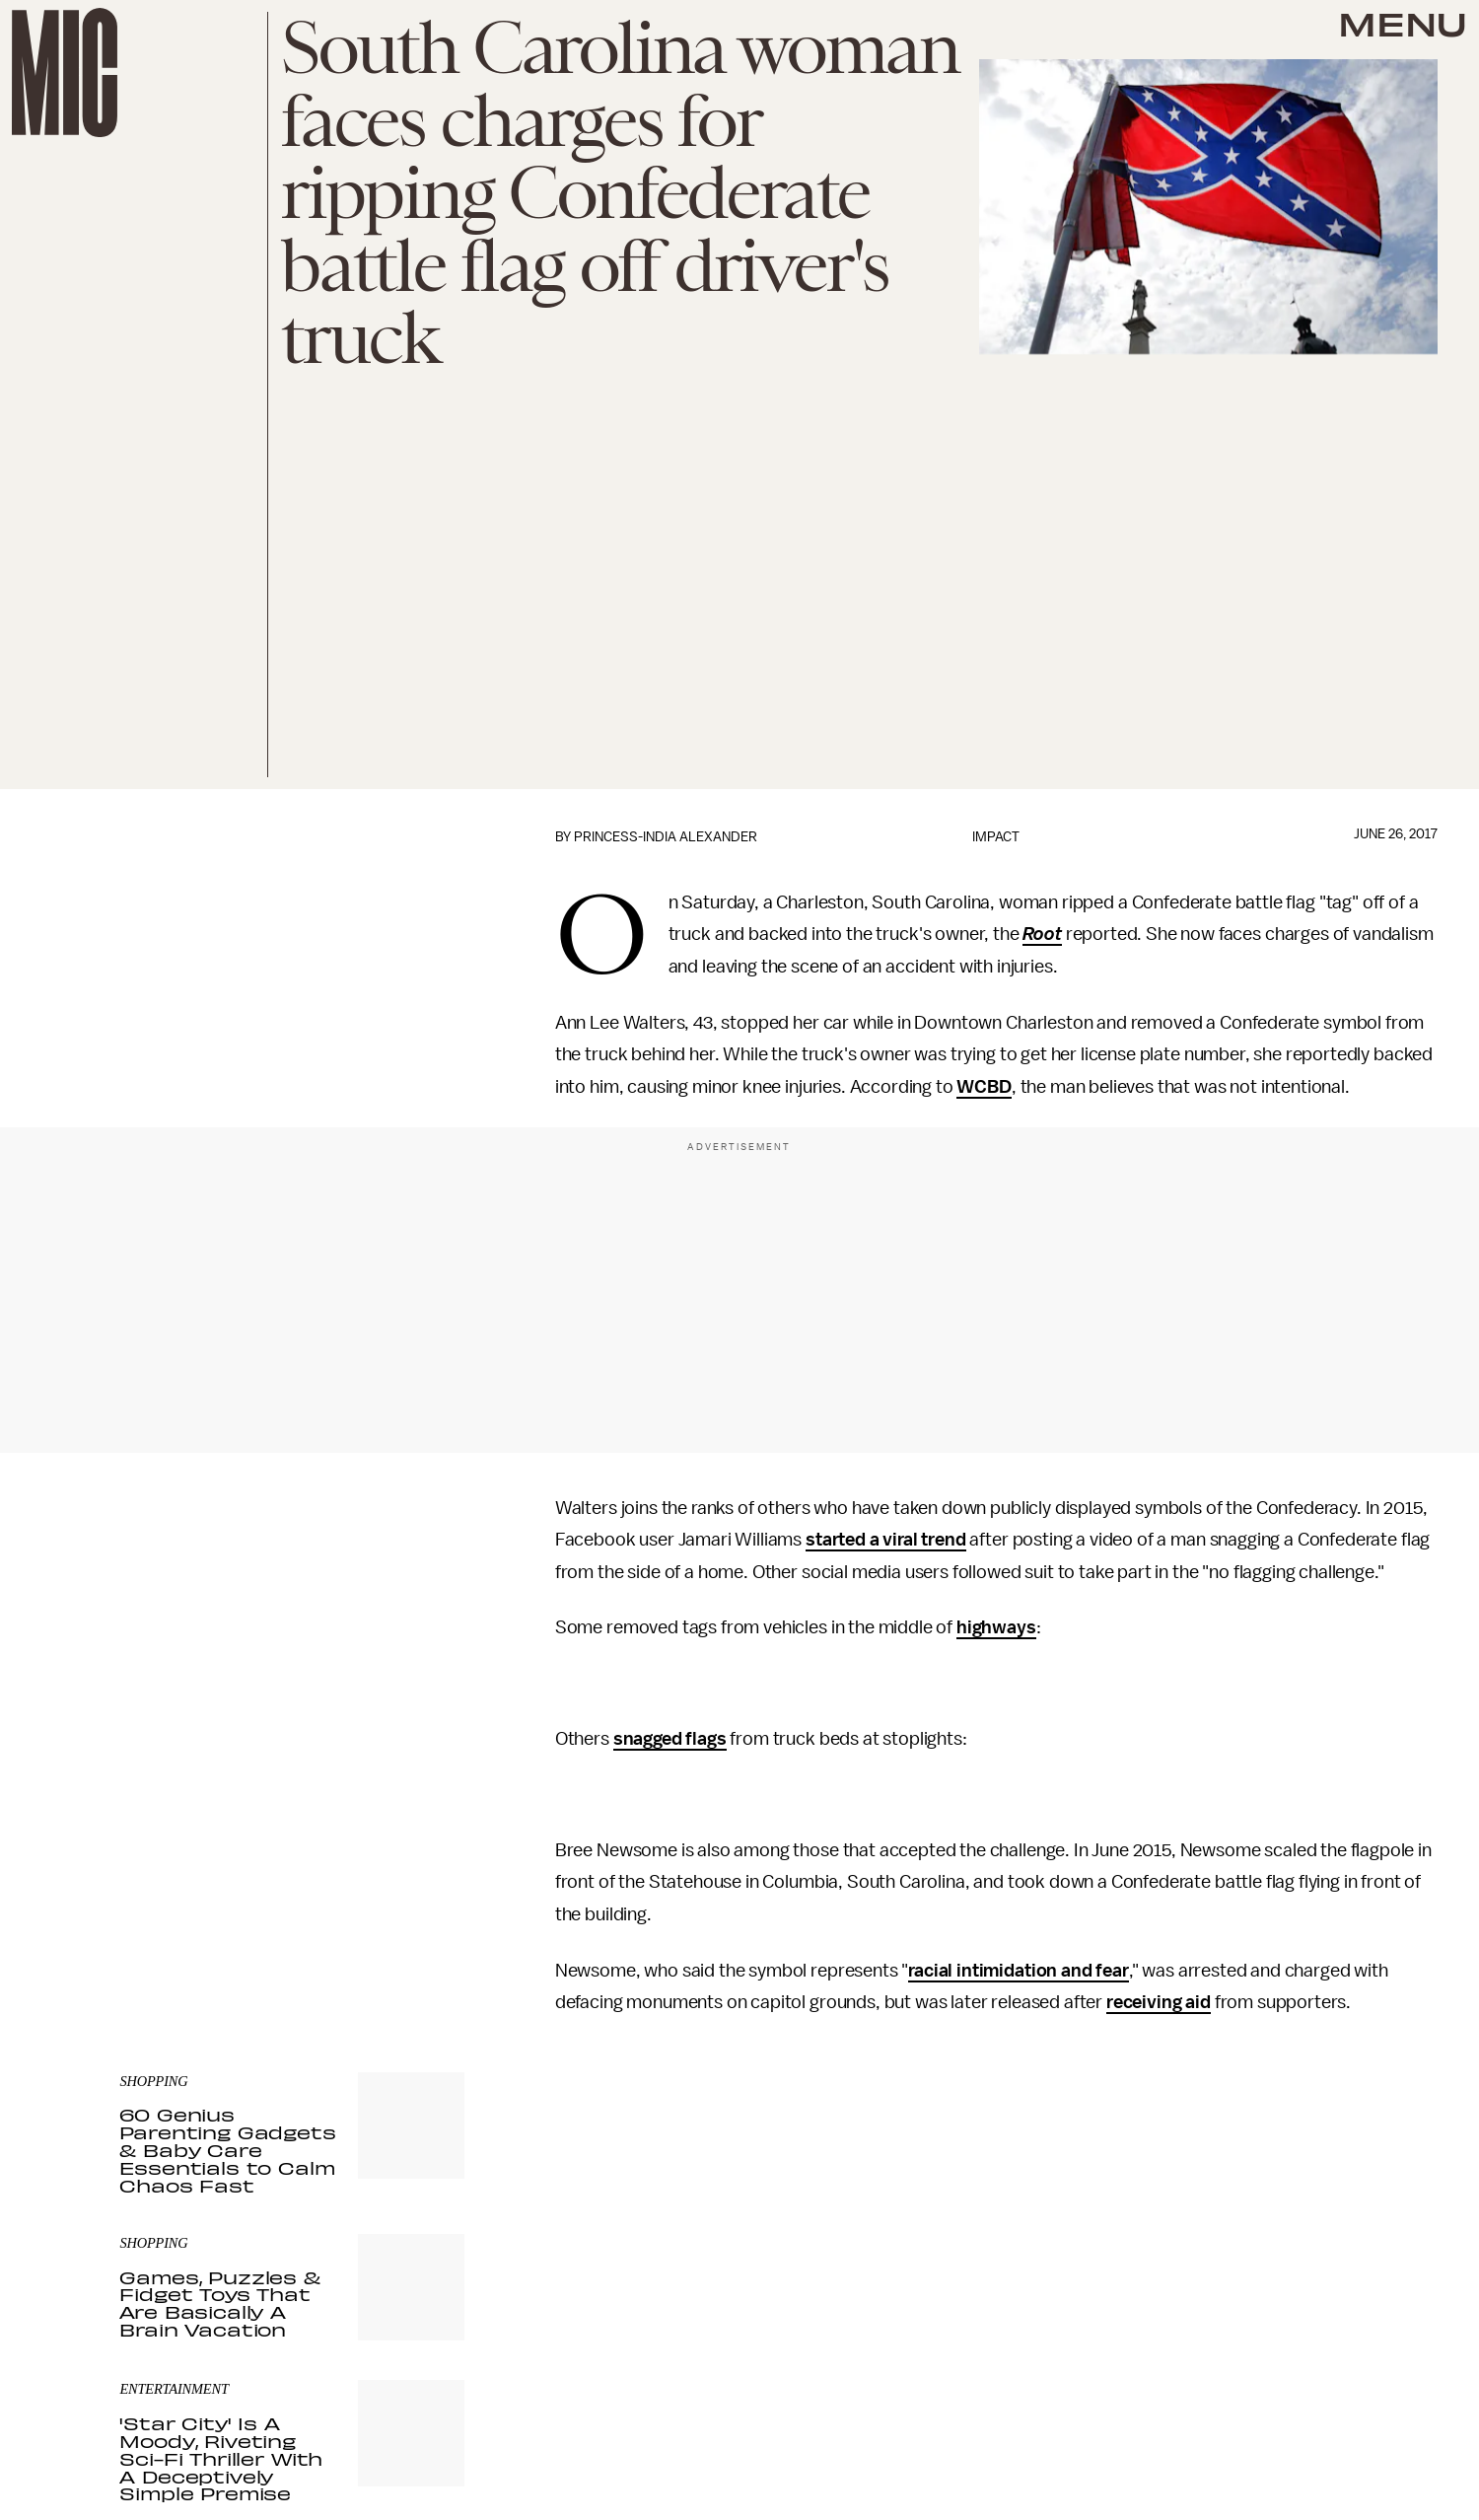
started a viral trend (886, 1539)
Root (1041, 934)
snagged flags (670, 1739)
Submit (416, 1883)
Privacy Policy (159, 1922)
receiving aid (1158, 2002)
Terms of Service (395, 1911)
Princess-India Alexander (665, 836)
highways (996, 1627)
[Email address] (292, 1827)
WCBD (983, 1087)
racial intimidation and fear (1018, 1970)
